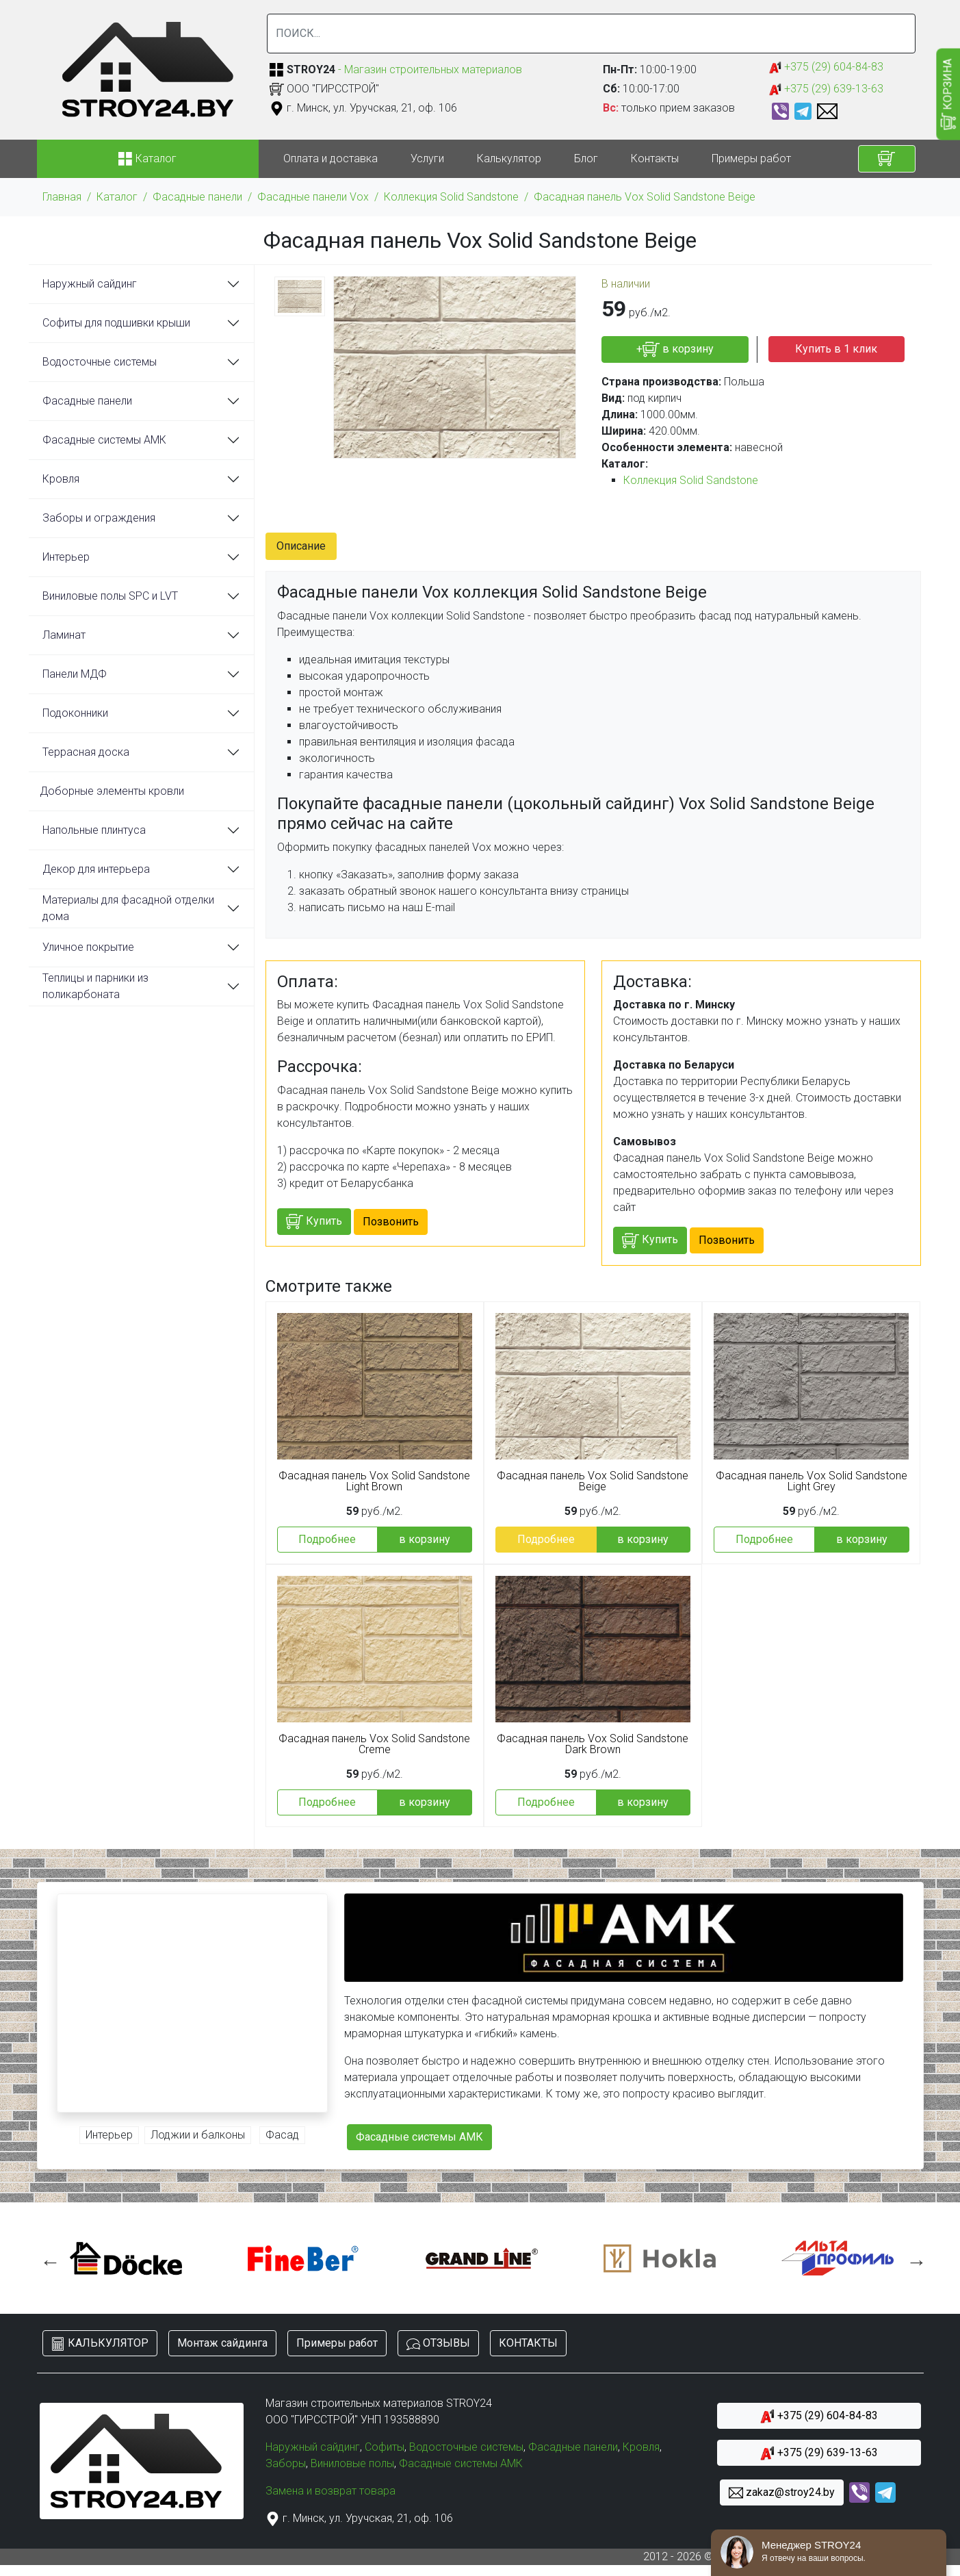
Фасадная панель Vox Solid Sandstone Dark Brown (592, 1744)
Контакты (655, 158)
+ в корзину (675, 349)
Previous (47, 2258)
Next (913, 2258)
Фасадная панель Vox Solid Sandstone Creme (374, 1744)
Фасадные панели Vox (313, 196)
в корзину (424, 1539)
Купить (314, 1221)
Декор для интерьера (96, 869)
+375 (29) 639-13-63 (826, 89)
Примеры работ (751, 158)
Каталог (117, 196)
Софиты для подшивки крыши (116, 322)
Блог (586, 158)
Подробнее (327, 1539)
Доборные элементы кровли (112, 791)
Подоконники (75, 712)
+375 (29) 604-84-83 (826, 67)
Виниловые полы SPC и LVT (110, 595)
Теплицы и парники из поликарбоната (95, 986)
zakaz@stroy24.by (782, 2493)
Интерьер (66, 556)
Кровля (60, 478)
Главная (61, 196)
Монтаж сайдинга (222, 2342)
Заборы (285, 2463)
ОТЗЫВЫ (438, 2343)
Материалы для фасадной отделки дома (128, 908)
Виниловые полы (352, 2463)
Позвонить (391, 1221)
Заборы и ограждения (98, 517)
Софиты (384, 2446)
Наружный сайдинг (89, 283)
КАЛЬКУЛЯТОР (99, 2343)
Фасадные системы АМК (104, 439)
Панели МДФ (74, 673)
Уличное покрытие (88, 947)
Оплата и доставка (330, 158)
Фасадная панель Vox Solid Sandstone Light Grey (811, 1481)
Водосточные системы (99, 361)
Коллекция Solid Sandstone (451, 196)
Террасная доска (85, 751)
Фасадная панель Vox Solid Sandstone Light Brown (374, 1481)
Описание (301, 545)
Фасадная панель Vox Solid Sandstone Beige (644, 196)
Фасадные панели (197, 196)
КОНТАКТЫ (528, 2342)
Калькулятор (509, 158)
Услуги (427, 158)
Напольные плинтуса (94, 830)
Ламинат (64, 634)
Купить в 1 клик (836, 348)
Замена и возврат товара (330, 2490)
